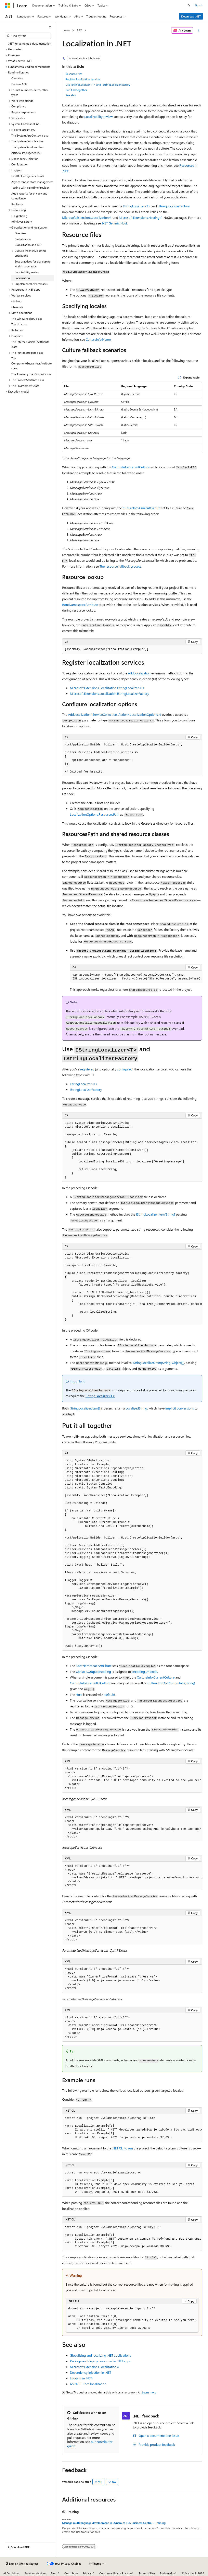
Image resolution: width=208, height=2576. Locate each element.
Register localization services (83, 79)
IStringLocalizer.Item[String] (155, 1214)
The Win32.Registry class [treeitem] (26, 319)
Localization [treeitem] (22, 278)
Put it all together (76, 90)
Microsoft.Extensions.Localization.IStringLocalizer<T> (107, 688)
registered (87, 1069)
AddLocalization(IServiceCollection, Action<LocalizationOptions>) (114, 714)
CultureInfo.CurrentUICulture (90, 1683)
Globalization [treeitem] (23, 239)
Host (79, 1694)
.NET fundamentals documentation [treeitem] (29, 43)
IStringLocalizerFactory (174, 206)
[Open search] (189, 5)
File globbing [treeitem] (19, 216)
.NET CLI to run (122, 2148)
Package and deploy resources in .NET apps (100, 2361)
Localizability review (98, 116)
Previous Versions (35, 2573)
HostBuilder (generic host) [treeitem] (27, 176)
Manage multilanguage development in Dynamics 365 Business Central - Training (114, 2523)
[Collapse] (50, 27)
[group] (136, 977)
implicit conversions (179, 1408)
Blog (53, 2573)
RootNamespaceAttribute (80, 604)
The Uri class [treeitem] (19, 324)
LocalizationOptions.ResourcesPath (94, 814)
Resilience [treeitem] (17, 204)
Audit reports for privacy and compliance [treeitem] (29, 196)
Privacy (87, 2573)
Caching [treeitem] (16, 301)
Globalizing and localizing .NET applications (100, 2355)
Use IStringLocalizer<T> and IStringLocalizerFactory (97, 84)
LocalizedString (136, 1408)
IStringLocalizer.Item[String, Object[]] (158, 1362)
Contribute (71, 2573)
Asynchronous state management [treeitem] (32, 182)
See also (70, 95)
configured (124, 1069)
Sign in (199, 5)
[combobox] (28, 36)
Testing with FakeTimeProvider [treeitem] (30, 187)
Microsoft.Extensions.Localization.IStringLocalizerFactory (109, 693)
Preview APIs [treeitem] (19, 84)
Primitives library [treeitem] (21, 221)
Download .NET (191, 16)
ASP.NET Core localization (88, 2384)
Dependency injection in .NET (90, 2372)
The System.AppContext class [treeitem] (29, 135)
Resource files (73, 74)
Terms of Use (147, 2573)
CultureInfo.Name (98, 339)
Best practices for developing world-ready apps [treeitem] (33, 263)
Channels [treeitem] (17, 307)
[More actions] (198, 30)
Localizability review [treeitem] (27, 272)
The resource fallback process (120, 566)
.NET (79, 30)
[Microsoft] (7, 5)
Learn (66, 30)
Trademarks (167, 2573)
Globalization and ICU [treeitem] (28, 245)
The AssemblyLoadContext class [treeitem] (31, 374)
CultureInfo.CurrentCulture (131, 467)
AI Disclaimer (11, 2573)
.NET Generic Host (114, 223)
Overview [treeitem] (17, 78)
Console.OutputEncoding (93, 1671)
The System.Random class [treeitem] (27, 147)
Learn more (149, 2392)
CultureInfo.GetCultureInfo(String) (171, 1683)
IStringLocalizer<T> (137, 206)
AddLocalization (139, 673)
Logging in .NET (81, 2378)
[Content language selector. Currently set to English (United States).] (21, 2563)
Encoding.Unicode (144, 1671)
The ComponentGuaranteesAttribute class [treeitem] (31, 363)
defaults (110, 1694)
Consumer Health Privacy (115, 2573)
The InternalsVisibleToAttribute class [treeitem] (30, 344)
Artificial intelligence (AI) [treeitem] (26, 153)
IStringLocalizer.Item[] (84, 1408)
